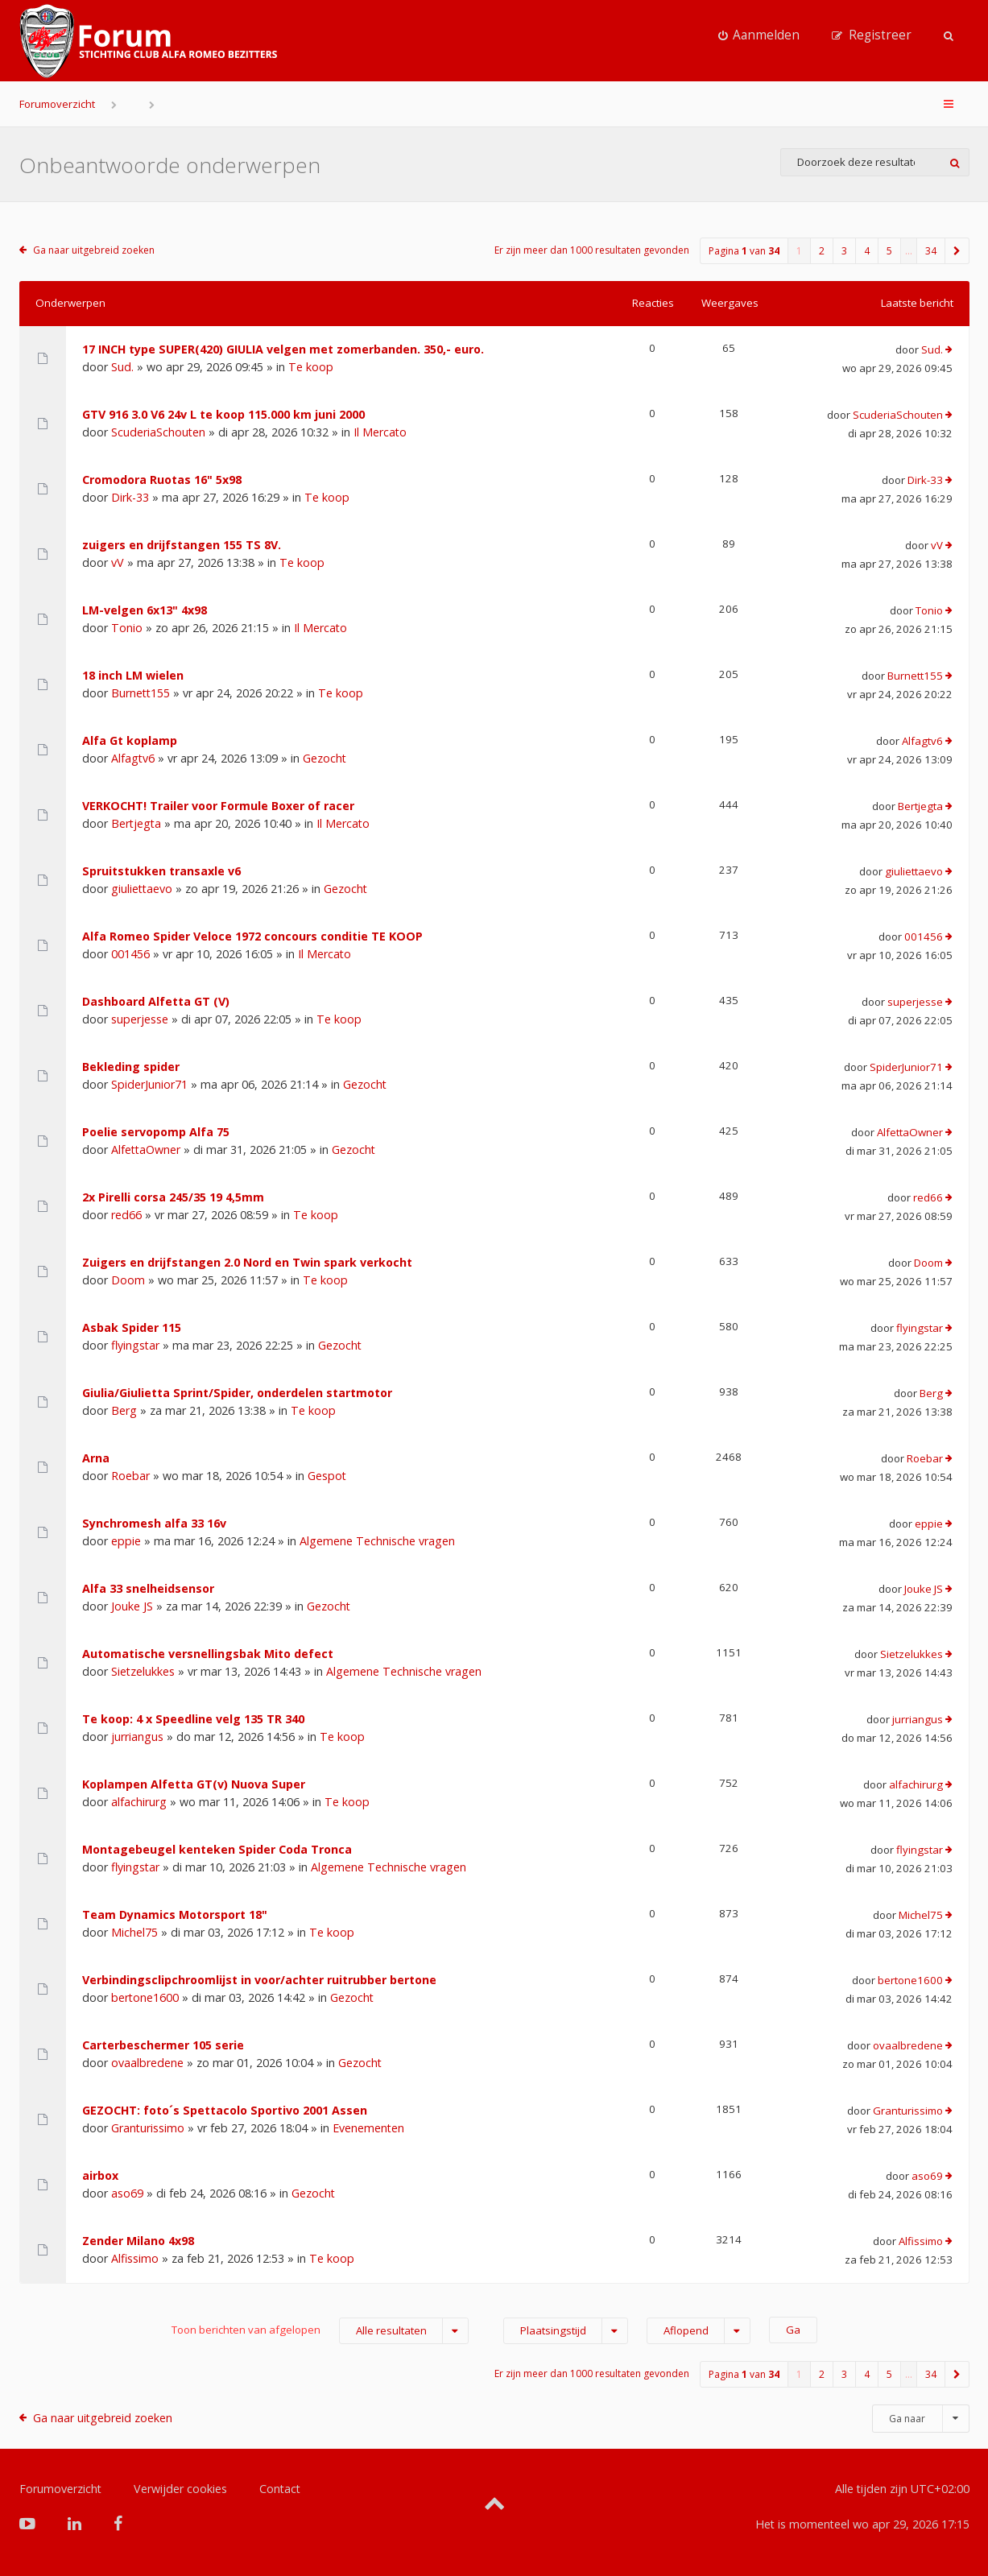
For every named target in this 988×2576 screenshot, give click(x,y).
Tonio (127, 627)
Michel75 (134, 1932)
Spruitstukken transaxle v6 (161, 871)
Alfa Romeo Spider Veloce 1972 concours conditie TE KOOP (252, 936)
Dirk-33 (130, 497)
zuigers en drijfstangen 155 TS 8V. (181, 544)
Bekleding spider (131, 1066)
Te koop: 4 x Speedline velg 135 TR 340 (193, 1718)
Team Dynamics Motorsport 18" (174, 1914)
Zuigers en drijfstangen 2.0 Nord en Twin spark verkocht (247, 1262)
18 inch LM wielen (133, 675)
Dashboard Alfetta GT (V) (155, 1001)
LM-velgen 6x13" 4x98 (144, 610)
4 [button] (867, 251)
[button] (957, 251)
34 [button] (930, 251)
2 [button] (822, 251)
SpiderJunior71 (149, 1084)
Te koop (310, 366)
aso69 (127, 2193)
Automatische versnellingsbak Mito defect (207, 1653)
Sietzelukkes (143, 1671)
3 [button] (844, 251)
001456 (130, 953)
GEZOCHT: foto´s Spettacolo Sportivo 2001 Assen (224, 2110)
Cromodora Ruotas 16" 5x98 (162, 479)
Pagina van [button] (744, 251)
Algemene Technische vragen (377, 1540)
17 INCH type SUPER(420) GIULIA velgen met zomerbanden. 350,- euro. (283, 349)
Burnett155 (140, 693)
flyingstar (135, 1345)
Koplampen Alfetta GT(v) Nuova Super (193, 1784)
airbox (100, 2175)
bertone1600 (145, 1997)
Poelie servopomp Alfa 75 (155, 1131)
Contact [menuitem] (279, 2488)
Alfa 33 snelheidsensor (148, 1588)
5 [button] (889, 251)
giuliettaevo (141, 888)
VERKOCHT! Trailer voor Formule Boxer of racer (218, 805)
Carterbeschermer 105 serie (163, 2045)
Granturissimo (147, 2128)
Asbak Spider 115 (131, 1327)
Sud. (122, 366)
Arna (96, 1458)
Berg (124, 1410)
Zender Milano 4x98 (138, 2240)
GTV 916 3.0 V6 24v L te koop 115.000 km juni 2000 (223, 414)
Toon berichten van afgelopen (320, 2331)
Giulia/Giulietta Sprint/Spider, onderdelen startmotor (237, 1392)
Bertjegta (136, 823)
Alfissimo (135, 2258)
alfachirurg (139, 1801)
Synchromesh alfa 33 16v (154, 1523)
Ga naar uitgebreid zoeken (94, 250)
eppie (126, 1540)
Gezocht (324, 758)
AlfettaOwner (145, 1149)
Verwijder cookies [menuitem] (180, 2488)
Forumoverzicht (57, 104)
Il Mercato (380, 432)
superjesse (139, 1019)
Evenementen (368, 2128)
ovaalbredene (147, 2062)
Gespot (327, 1475)
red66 (126, 1214)
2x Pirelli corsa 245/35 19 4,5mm (173, 1197)
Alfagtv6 (133, 758)
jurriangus (137, 1736)
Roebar (130, 1475)
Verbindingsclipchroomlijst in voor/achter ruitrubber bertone (259, 1979)
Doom (128, 1280)
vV (117, 562)
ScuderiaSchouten (158, 432)
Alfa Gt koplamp (129, 740)
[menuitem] (759, 35)
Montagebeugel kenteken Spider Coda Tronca (217, 1849)
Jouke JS (132, 1606)
